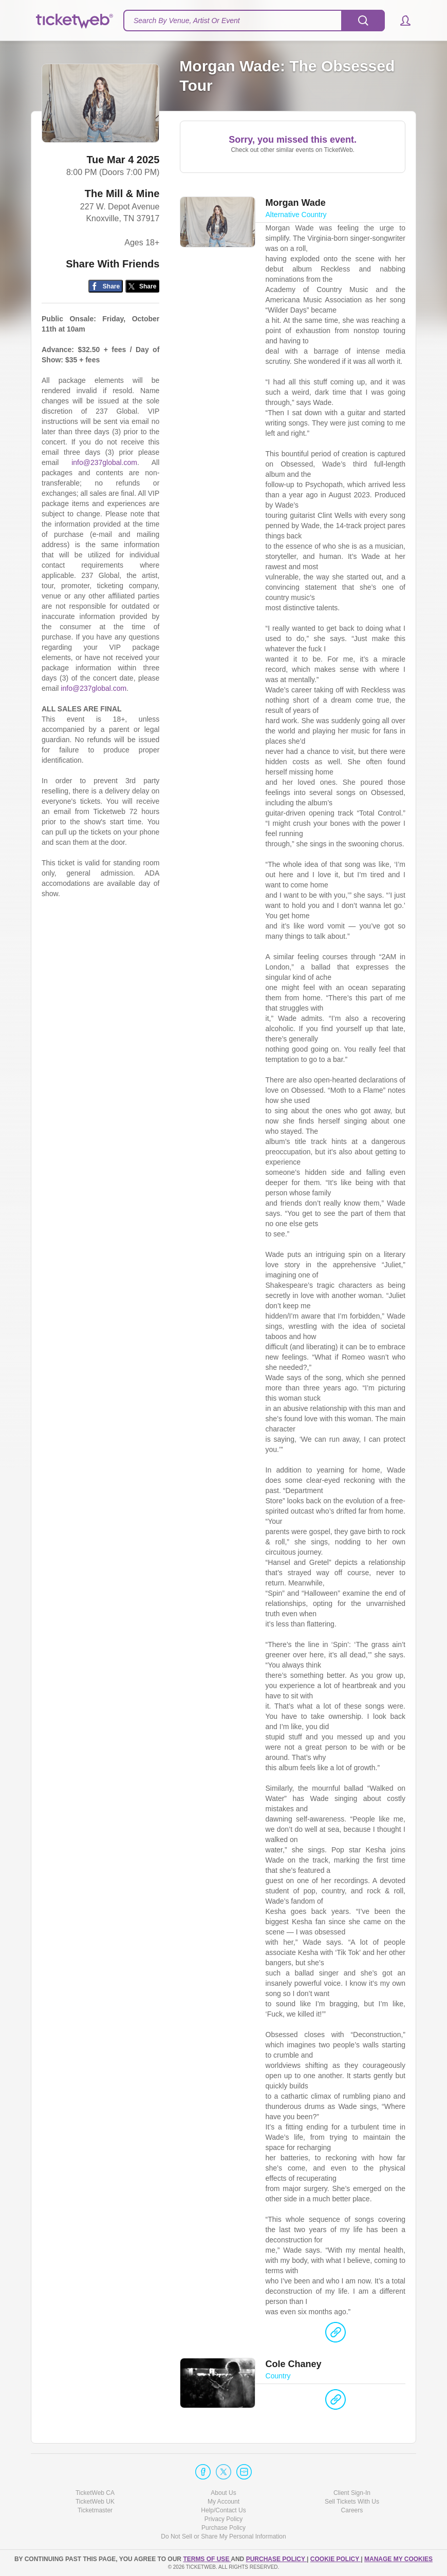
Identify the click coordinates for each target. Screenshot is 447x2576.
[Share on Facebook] (105, 287)
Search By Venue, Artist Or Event (187, 20)
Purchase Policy (223, 2528)
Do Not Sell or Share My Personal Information (223, 2537)
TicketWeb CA (95, 2492)
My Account (223, 2501)
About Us (223, 2492)
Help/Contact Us (223, 2510)
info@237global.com (104, 463)
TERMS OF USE (207, 2559)
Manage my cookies (398, 2559)
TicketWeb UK (95, 2501)
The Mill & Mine (122, 194)
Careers (352, 2510)
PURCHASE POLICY (276, 2559)
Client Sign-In (351, 2492)
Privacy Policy (223, 2519)
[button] (400, 20)
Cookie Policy (335, 2559)
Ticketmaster (95, 2510)
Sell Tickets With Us (352, 2501)
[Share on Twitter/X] (142, 287)
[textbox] (254, 20)
